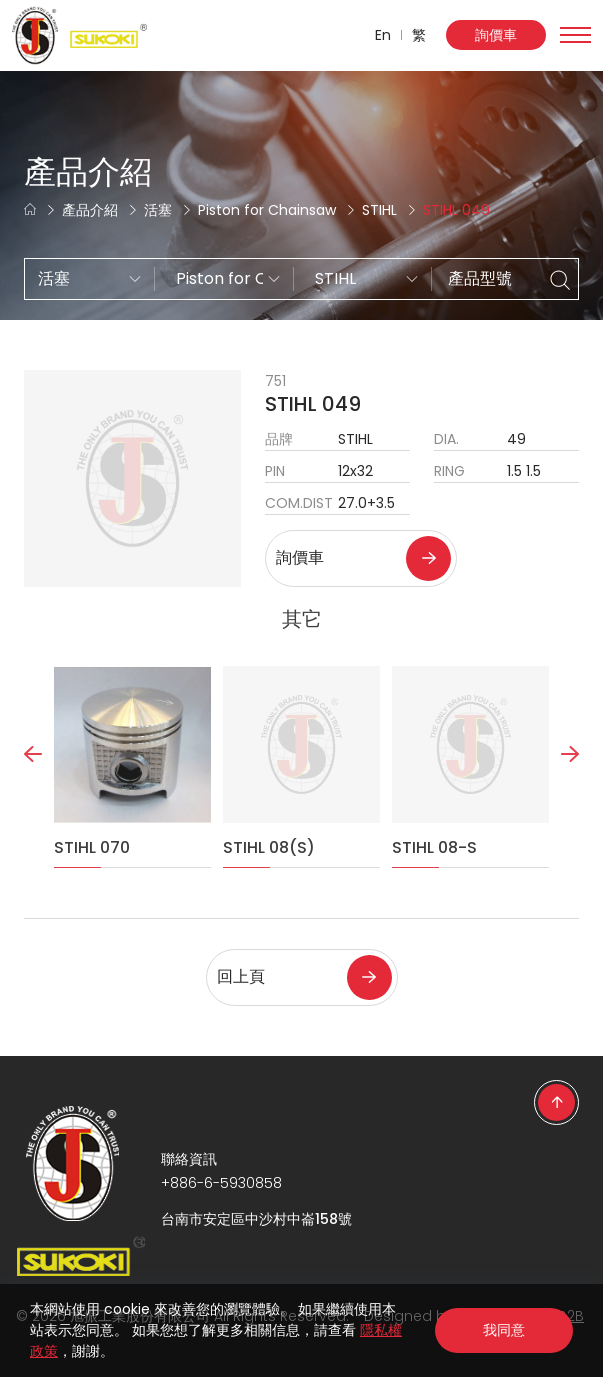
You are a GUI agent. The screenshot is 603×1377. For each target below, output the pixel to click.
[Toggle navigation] (575, 35)
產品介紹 (90, 210)
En (383, 35)
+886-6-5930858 (221, 1183)
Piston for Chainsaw (267, 210)
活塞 (158, 210)
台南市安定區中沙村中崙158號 (256, 1219)
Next (570, 798)
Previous (33, 798)
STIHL (379, 210)
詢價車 (496, 35)
